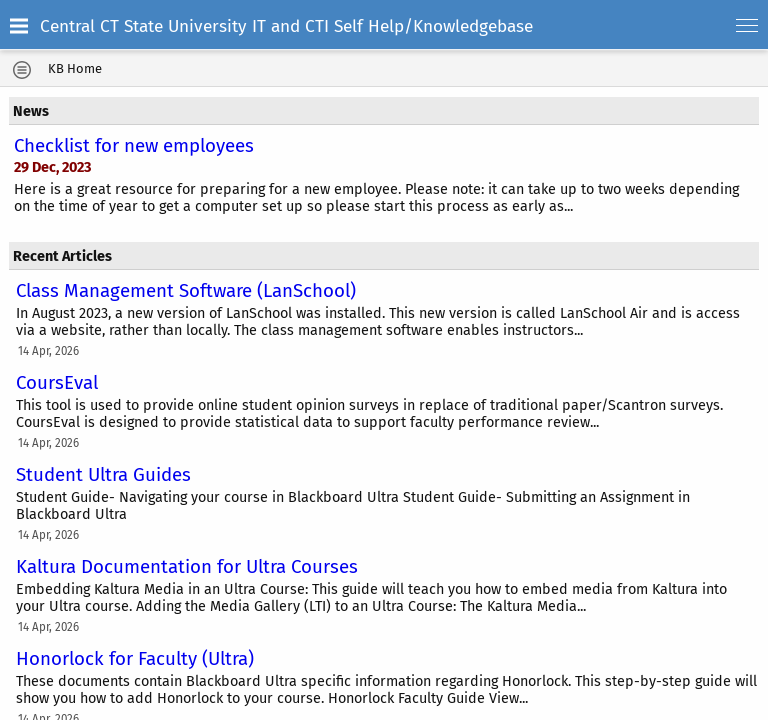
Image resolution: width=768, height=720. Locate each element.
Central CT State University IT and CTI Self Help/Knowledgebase (286, 26)
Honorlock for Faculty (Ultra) (135, 659)
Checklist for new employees (134, 146)
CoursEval (57, 383)
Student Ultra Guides (103, 475)
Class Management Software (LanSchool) (186, 291)
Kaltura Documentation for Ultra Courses (187, 567)
